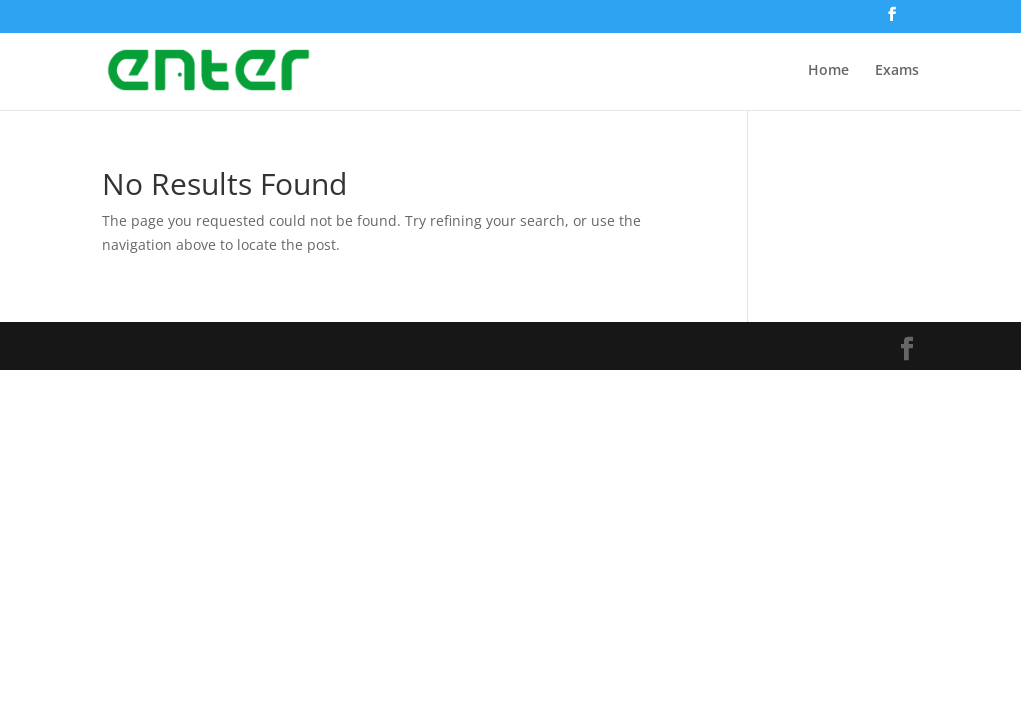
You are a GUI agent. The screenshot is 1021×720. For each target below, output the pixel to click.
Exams (897, 71)
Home (828, 71)
